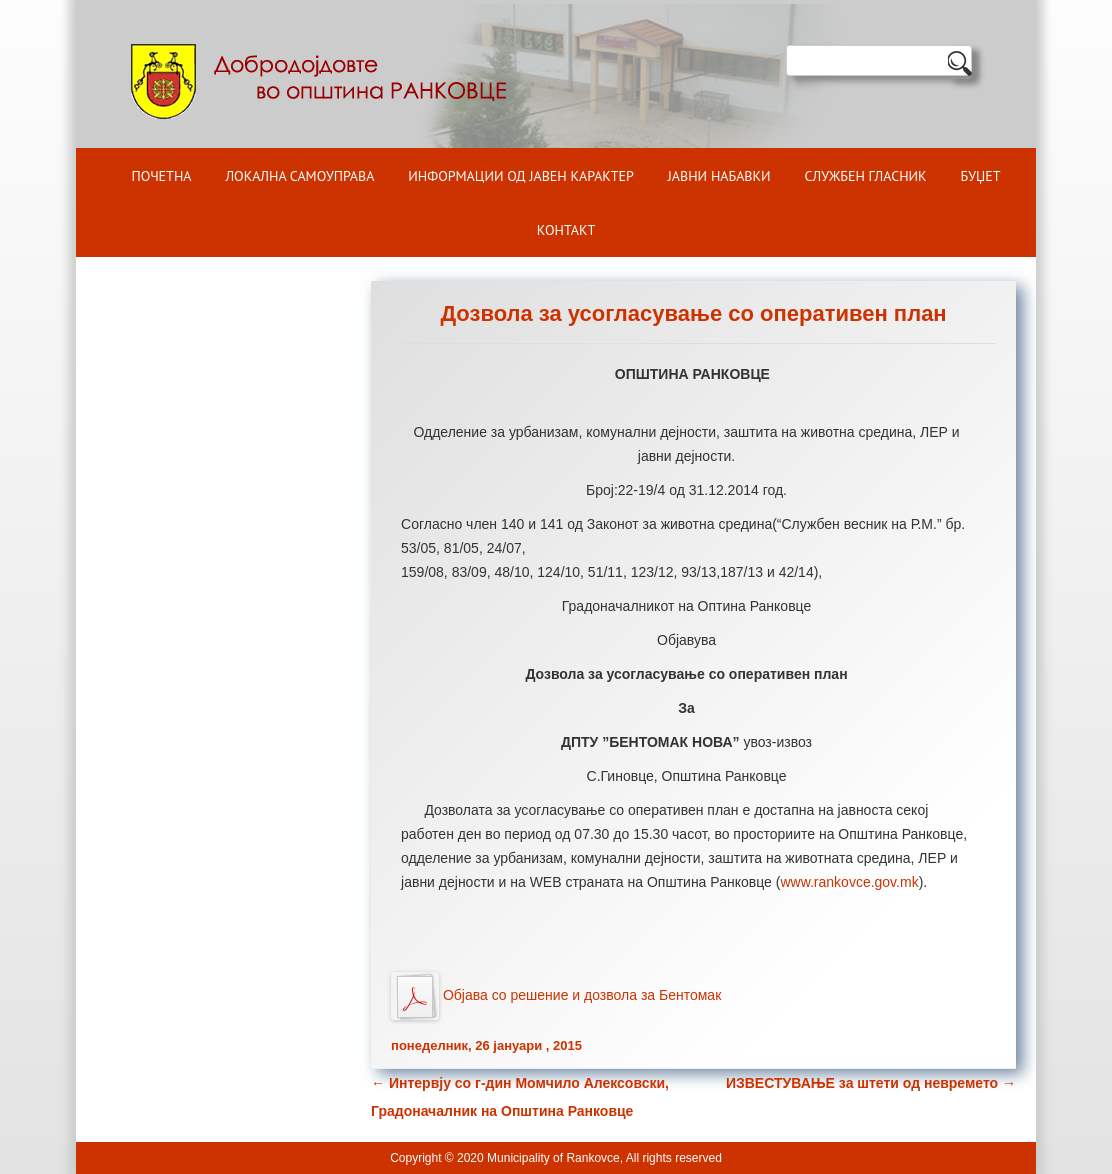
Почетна (162, 176)
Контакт (566, 230)
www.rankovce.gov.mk (849, 882)
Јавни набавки (719, 176)
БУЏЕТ (981, 176)
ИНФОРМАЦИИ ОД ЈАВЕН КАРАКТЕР (521, 176)
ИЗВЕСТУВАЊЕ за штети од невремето (871, 1083)
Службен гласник (866, 176)
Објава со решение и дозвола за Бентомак (582, 994)
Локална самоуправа (299, 176)
